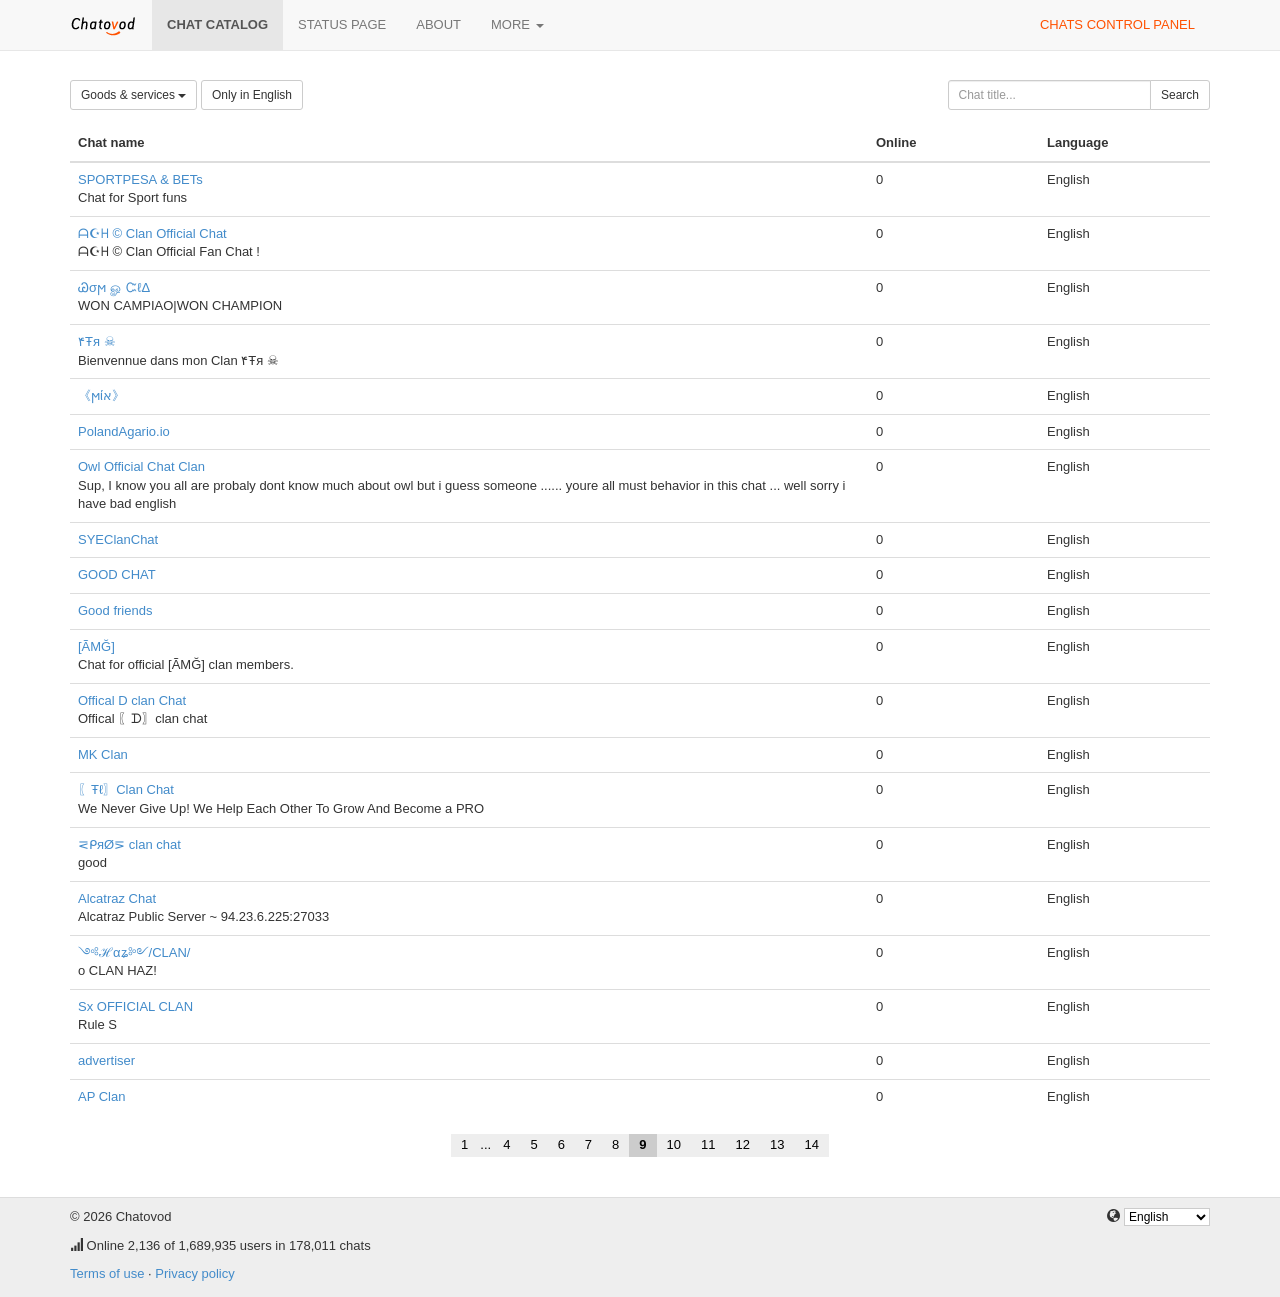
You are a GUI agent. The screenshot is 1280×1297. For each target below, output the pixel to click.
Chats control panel (1117, 24)
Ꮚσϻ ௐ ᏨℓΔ (114, 287)
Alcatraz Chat (117, 898)
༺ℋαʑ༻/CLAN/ (134, 952)
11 (708, 1144)
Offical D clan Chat (132, 700)
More (517, 24)
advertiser (106, 1060)
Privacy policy (194, 1273)
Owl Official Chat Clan (141, 466)
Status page (342, 24)
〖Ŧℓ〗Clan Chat (126, 789)
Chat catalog (217, 24)
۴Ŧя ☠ (97, 341)
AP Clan (101, 1096)
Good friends (115, 610)
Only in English (252, 95)
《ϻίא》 (101, 395)
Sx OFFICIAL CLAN (135, 1006)
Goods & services (133, 95)
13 (777, 1144)
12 (743, 1144)
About (438, 24)
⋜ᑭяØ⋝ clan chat (129, 844)
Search (1180, 95)
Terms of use (107, 1273)
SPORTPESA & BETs (140, 179)
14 (811, 1144)
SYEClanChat (118, 539)
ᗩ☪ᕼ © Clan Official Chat (152, 233)
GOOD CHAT (117, 574)
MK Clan (103, 754)
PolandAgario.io (124, 431)
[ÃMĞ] (96, 646)
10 (674, 1144)
